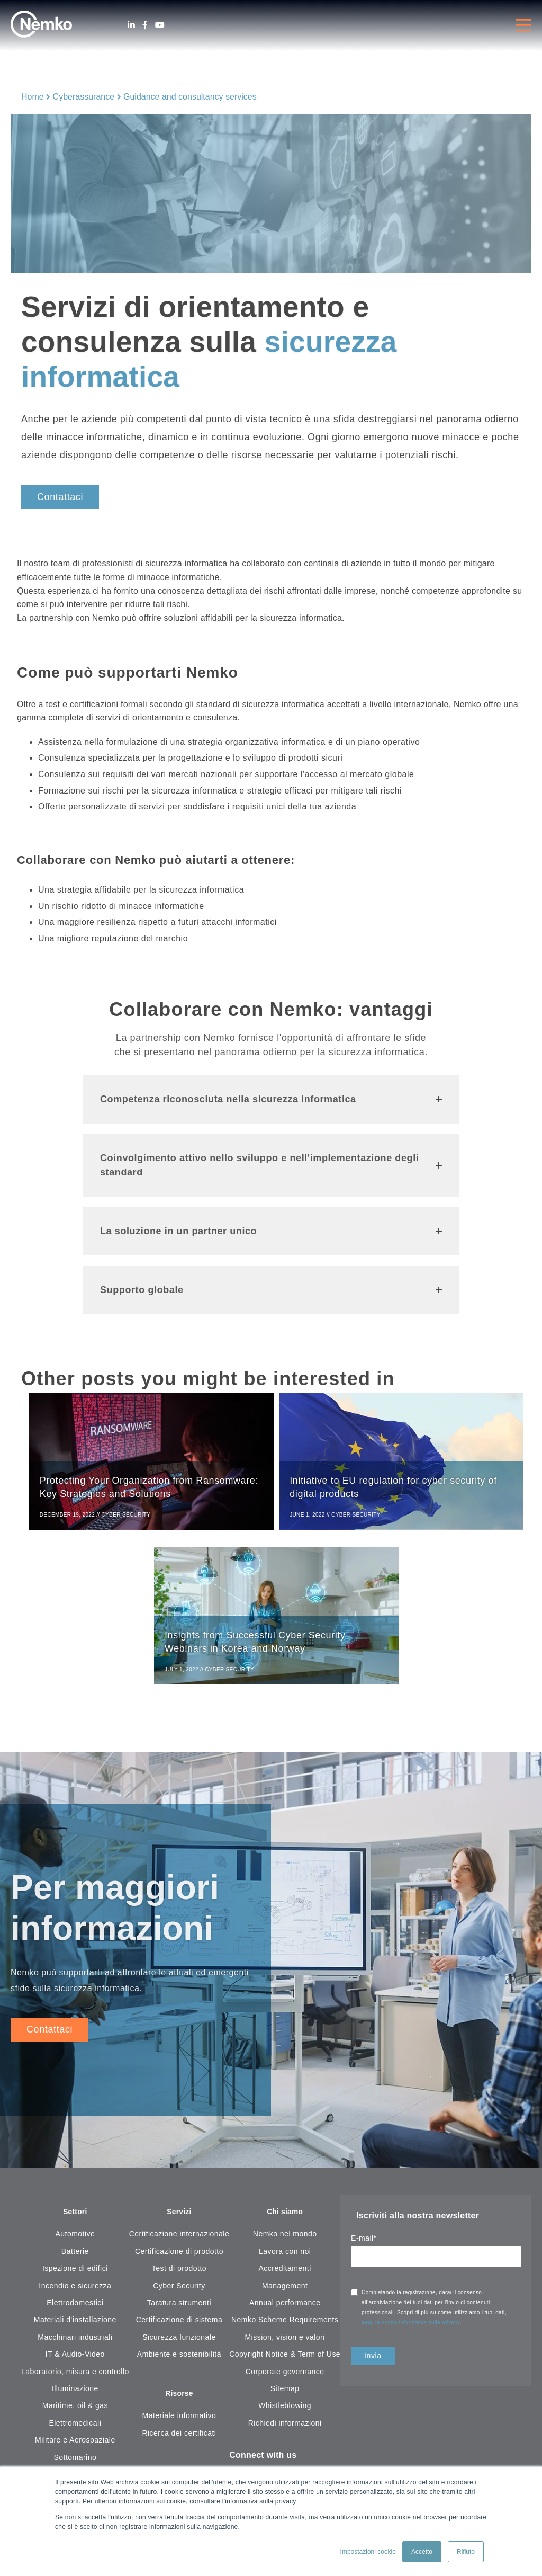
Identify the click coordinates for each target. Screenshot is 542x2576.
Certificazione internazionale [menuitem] (179, 2243)
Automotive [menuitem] (75, 2243)
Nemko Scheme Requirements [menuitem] (284, 2329)
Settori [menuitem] (75, 2220)
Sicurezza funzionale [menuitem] (179, 2346)
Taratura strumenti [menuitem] (179, 2312)
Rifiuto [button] (466, 2551)
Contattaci (60, 497)
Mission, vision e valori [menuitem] (284, 2346)
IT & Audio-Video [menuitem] (75, 2363)
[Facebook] (145, 25)
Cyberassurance (84, 96)
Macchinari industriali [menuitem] (75, 2346)
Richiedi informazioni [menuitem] (285, 2432)
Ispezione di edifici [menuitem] (75, 2278)
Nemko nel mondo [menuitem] (285, 2243)
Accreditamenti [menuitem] (285, 2278)
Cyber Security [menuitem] (179, 2294)
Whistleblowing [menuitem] (284, 2415)
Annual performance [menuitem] (285, 2312)
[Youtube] (160, 25)
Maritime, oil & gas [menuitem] (75, 2415)
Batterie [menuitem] (75, 2260)
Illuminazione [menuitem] (75, 2397)
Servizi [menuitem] (179, 2220)
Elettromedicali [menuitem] (75, 2432)
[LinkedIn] (131, 25)
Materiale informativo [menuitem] (179, 2426)
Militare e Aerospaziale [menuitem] (75, 2449)
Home (32, 96)
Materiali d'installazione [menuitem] (75, 2329)
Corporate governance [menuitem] (285, 2380)
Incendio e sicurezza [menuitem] (75, 2294)
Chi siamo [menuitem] (285, 2220)
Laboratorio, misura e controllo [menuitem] (75, 2380)
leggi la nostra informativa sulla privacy (411, 2330)
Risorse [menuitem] (179, 2403)
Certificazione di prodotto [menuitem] (179, 2260)
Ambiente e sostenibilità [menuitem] (179, 2363)
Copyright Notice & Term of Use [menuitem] (284, 2363)
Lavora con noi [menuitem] (285, 2260)
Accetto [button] (421, 2551)
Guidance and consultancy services (190, 96)
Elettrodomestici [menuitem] (75, 2312)
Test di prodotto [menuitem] (179, 2278)
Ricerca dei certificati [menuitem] (179, 2443)
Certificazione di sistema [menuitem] (179, 2329)
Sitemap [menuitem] (285, 2397)
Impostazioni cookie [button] (368, 2551)
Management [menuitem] (285, 2294)
